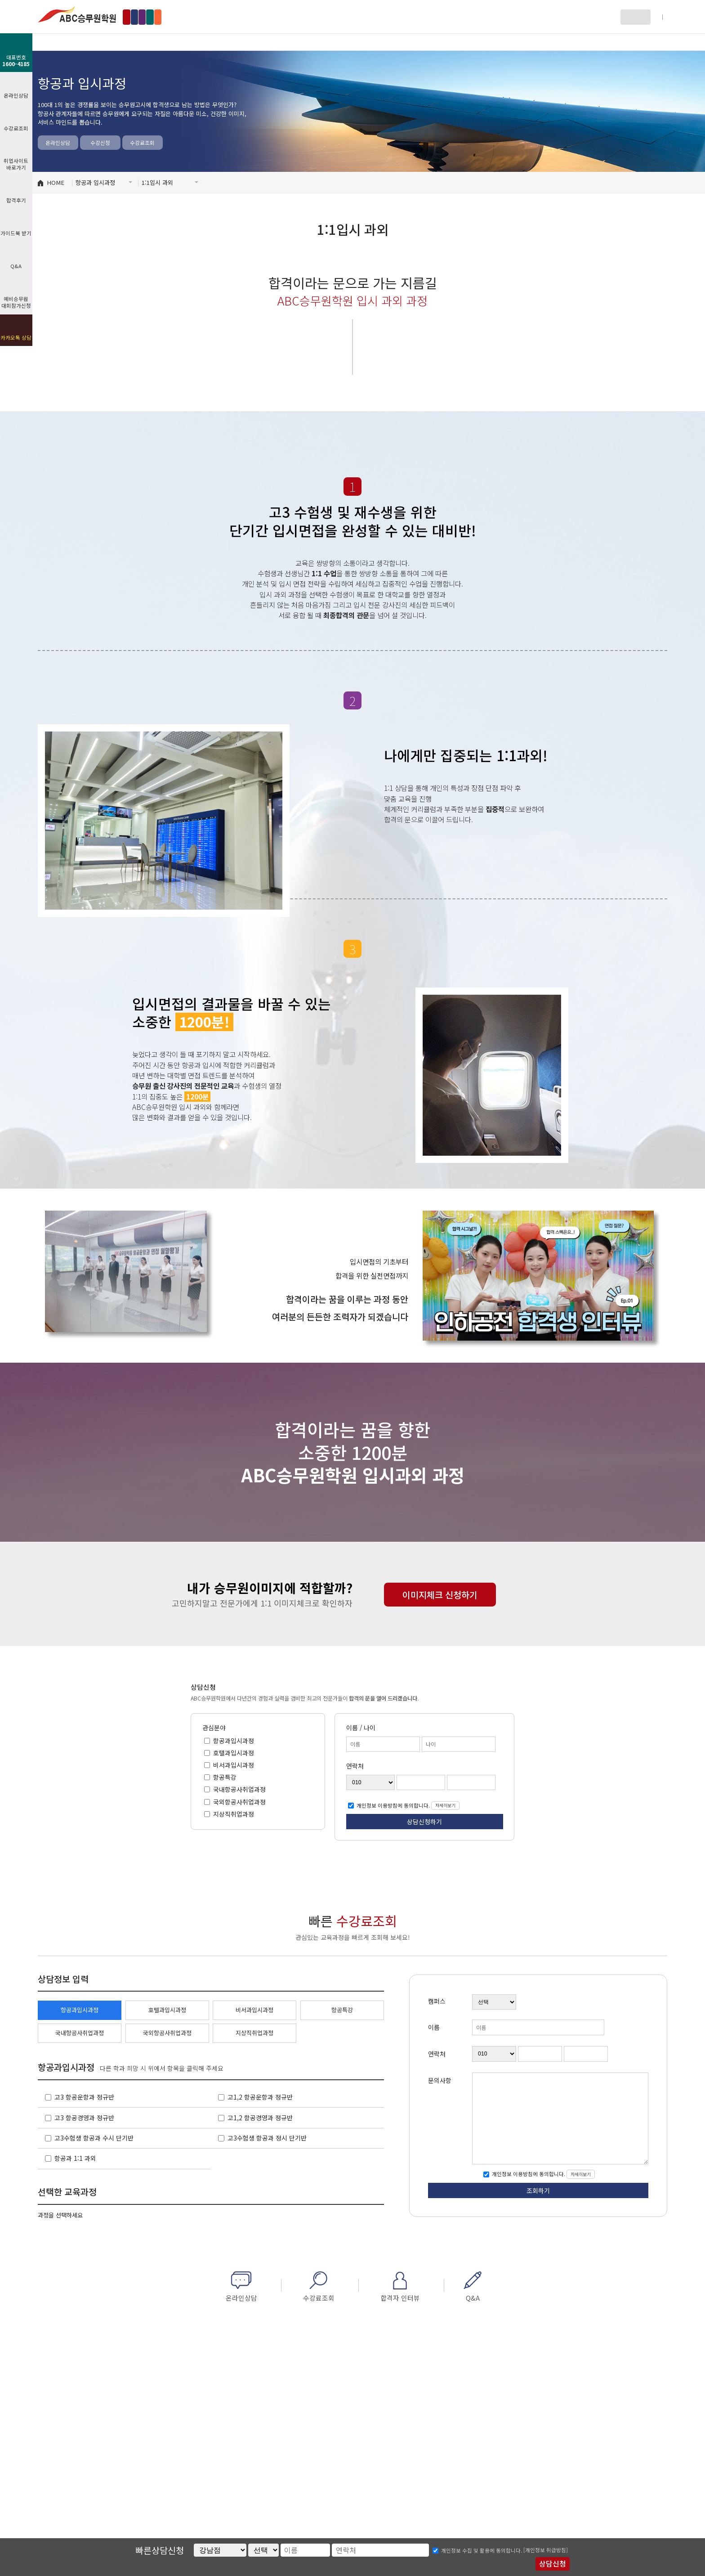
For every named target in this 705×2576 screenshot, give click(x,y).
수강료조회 (142, 142)
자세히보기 (445, 1805)
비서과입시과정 (232, 1764)
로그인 (631, 16)
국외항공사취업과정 (238, 1801)
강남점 (139, 16)
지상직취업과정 (232, 1813)
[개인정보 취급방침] (545, 2550)
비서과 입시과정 (368, 41)
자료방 (463, 41)
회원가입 (657, 16)
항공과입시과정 (232, 1740)
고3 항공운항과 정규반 (84, 2096)
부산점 (277, 16)
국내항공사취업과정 (238, 1789)
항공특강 (223, 1777)
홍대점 (171, 16)
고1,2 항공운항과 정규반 (260, 2096)
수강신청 (100, 142)
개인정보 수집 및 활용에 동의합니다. (481, 2550)
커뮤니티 (557, 41)
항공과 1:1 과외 (75, 2158)
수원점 (245, 16)
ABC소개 (85, 41)
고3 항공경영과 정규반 (84, 2117)
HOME (55, 182)
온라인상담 (57, 142)
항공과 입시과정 (179, 41)
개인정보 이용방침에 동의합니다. (392, 1805)
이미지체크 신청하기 (439, 1594)
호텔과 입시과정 (274, 41)
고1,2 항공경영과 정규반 (260, 2117)
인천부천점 (208, 16)
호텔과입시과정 (232, 1752)
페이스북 (645, 42)
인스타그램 (661, 42)
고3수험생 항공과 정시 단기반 (267, 2137)
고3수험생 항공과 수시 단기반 (94, 2137)
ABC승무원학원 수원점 (77, 14)
